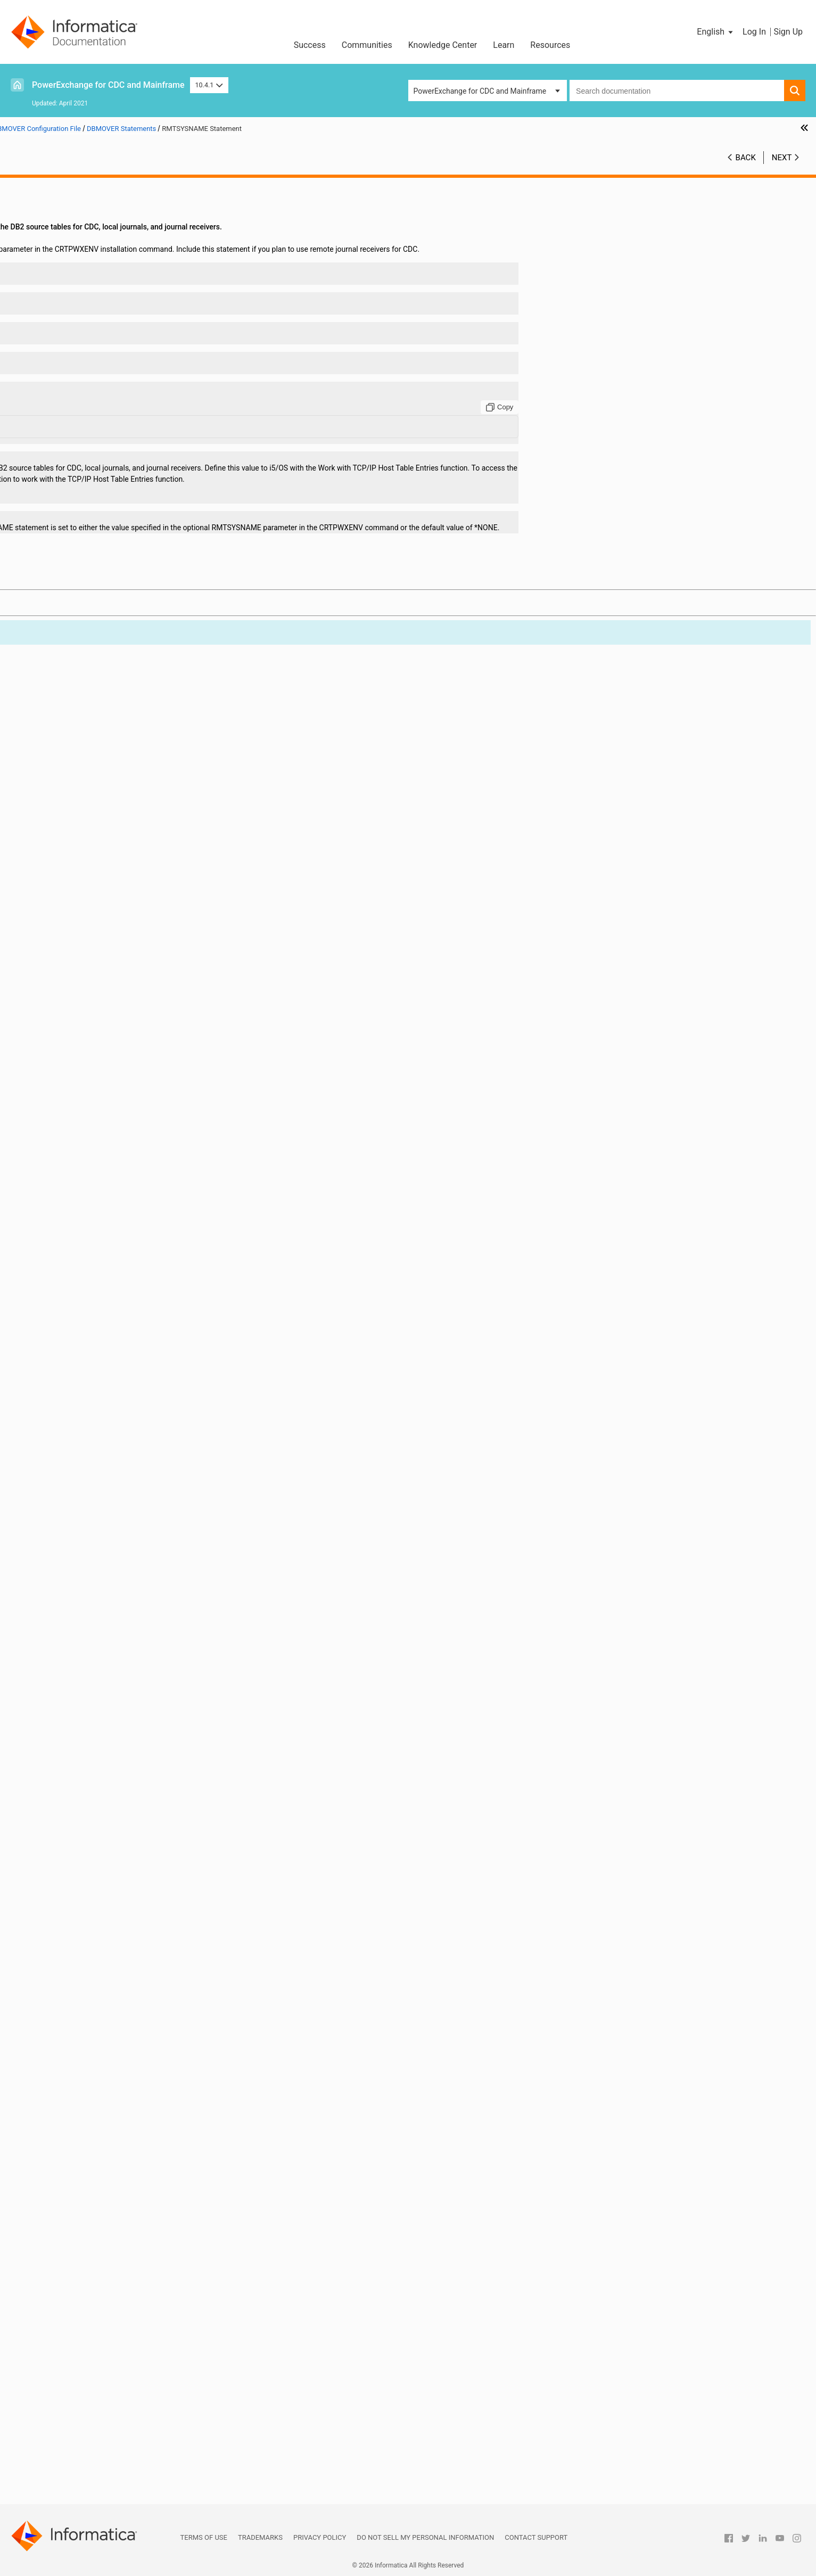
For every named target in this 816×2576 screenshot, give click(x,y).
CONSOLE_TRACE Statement (92, 676)
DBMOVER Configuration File (65, 206)
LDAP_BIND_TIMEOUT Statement (99, 1224)
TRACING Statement (78, 2219)
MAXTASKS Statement (82, 1447)
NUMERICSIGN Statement (87, 1593)
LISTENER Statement (79, 1335)
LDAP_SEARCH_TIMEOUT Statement (105, 1313)
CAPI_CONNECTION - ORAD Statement (108, 530)
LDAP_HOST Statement (83, 1246)
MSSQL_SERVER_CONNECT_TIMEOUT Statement (124, 1458)
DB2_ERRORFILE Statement (90, 765)
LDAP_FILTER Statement (85, 1235)
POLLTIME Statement (80, 1715)
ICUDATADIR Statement (83, 1134)
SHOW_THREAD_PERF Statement (100, 1894)
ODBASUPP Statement (82, 1604)
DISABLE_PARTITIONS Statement (99, 855)
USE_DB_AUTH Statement (87, 2241)
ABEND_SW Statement (82, 262)
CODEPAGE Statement (81, 620)
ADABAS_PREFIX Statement (91, 318)
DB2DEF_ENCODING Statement (96, 788)
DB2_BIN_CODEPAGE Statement (98, 754)
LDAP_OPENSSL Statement (90, 1268)
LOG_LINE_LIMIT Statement (90, 1380)
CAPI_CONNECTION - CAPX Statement (108, 486)
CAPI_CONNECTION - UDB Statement (106, 553)
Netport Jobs (39, 2364)
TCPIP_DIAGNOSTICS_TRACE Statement (111, 2118)
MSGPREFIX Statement (83, 1481)
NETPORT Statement (79, 1537)
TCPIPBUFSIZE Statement (87, 2151)
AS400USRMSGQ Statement (91, 441)
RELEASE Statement (78, 1816)
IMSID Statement (73, 1157)
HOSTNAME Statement (83, 1078)
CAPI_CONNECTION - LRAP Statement (108, 497)
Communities (367, 45)
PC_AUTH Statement (79, 1693)
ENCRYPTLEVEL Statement (89, 989)
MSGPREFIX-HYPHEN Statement (98, 1492)
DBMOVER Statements (71, 251)
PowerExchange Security (58, 2409)
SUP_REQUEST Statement (87, 2028)
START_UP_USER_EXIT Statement (100, 1984)
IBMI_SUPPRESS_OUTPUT (88, 1089)
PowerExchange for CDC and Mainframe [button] (480, 91)
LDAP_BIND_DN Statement (89, 1190)
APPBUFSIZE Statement (84, 396)
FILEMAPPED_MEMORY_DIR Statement (110, 1045)
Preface (30, 184)
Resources (550, 45)
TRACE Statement (74, 2207)
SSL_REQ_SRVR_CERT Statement (99, 1973)
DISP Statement (71, 866)
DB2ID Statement (73, 799)
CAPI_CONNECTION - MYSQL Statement (111, 519)
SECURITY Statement (80, 1850)
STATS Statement (73, 1995)
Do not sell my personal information (425, 2537)
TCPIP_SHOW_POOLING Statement (103, 2140)
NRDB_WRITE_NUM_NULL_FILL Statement (114, 1581)
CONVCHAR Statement (82, 687)
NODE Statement (72, 1548)
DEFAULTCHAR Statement (87, 832)
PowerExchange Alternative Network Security (92, 2431)
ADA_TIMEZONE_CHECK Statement (103, 285)
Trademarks (260, 2537)
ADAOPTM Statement (80, 352)
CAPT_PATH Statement (83, 586)
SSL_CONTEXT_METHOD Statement (104, 1950)
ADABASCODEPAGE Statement (95, 329)
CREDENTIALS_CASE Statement (97, 709)
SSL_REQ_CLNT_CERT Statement (99, 1961)
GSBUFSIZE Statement (82, 1067)
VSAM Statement (73, 2286)
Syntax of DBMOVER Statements (87, 240)
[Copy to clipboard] (628, 430)
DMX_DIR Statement (78, 933)
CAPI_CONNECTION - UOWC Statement (109, 564)
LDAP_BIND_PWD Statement (92, 1212)
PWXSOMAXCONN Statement (94, 1760)
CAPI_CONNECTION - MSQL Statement (109, 508)
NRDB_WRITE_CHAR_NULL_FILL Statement (116, 1570)
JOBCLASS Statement (81, 1168)
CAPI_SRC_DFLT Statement (89, 575)
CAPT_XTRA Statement (83, 598)
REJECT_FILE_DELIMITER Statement (105, 1805)
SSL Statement (69, 1917)
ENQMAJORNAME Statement (93, 1000)
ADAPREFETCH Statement (88, 363)
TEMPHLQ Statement (80, 2174)
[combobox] (677, 90)
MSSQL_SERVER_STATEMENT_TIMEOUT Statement (124, 1470)
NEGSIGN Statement (78, 1525)
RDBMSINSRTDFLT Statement (94, 1783)
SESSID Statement (75, 1883)
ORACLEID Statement (80, 1671)
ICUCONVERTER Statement (89, 1123)
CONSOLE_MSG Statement (89, 665)
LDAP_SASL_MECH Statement (94, 1291)
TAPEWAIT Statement (80, 2096)
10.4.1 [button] (209, 85)
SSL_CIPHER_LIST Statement (93, 1939)
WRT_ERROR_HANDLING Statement (104, 2319)
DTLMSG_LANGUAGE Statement (98, 955)
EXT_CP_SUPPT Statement (89, 1034)
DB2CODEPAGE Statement (88, 776)
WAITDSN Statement (79, 2297)
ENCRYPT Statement (79, 978)
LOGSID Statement (75, 1402)
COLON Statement (75, 631)
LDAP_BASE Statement (82, 1179)
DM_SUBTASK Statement (86, 888)
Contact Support (536, 2537)
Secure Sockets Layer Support (67, 2420)
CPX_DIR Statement (77, 698)
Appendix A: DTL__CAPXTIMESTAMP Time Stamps (102, 2487)
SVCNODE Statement (79, 2073)
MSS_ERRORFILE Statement (91, 1503)
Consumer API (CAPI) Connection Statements (109, 2330)
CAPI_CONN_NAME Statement (95, 463)
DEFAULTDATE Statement (86, 844)
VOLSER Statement (76, 2274)
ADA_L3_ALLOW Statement (90, 273)
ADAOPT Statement (77, 340)
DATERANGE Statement (83, 732)
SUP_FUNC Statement (81, 2017)
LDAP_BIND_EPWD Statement (94, 1201)
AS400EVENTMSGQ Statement (95, 419)
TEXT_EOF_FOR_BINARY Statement (103, 2185)
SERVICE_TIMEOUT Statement (94, 1872)
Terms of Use (203, 2537)
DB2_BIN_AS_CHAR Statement (95, 743)
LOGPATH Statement (79, 1391)
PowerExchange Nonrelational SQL (75, 2442)
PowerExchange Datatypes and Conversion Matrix (100, 2476)
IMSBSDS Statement (78, 1145)
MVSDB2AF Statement (82, 1514)
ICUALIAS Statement (78, 1101)
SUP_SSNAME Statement (86, 2040)
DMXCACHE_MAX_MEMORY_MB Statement (117, 911)
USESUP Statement (76, 2263)
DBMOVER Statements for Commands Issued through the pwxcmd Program (118, 2342)
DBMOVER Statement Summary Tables (98, 229)
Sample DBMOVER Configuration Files (96, 2353)
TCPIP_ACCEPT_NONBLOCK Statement (110, 2107)
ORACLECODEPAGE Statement (95, 1660)
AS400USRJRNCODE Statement (97, 430)
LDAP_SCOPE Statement (85, 1302)
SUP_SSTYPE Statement (85, 2051)
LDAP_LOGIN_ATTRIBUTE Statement (105, 1257)
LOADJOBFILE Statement (86, 1358)
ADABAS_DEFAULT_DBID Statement (103, 296)
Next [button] (782, 157)
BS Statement (67, 452)
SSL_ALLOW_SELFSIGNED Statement (106, 1928)
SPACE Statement (74, 1906)
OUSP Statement (72, 1682)
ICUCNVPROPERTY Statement (94, 1112)
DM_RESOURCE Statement (89, 877)
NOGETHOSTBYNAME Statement (99, 1559)
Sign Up (788, 32)
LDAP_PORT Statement (83, 1279)
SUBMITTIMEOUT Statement (92, 2006)
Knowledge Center (442, 45)
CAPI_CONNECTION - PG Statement (103, 542)
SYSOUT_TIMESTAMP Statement (99, 2084)
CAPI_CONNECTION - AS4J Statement (107, 475)
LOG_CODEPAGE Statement (90, 1369)
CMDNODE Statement (81, 609)
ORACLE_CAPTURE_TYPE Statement (105, 1637)
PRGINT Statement (76, 1749)
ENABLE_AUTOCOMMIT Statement (102, 966)
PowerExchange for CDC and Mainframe (108, 85)
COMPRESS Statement (82, 642)
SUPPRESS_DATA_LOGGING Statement (109, 2062)
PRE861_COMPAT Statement (92, 1727)
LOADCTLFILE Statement (86, 1347)
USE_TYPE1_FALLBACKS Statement (104, 2252)
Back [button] (746, 157)
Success (310, 45)
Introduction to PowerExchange (69, 195)
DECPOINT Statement (80, 821)
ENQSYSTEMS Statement (86, 1011)
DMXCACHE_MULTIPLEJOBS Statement (110, 922)
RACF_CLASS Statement (85, 1771)
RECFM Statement (75, 1794)
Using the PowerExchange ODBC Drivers (84, 2464)
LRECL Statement (73, 1425)
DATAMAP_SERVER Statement (95, 721)
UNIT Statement (71, 2230)
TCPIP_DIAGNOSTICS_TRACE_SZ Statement (118, 2129)
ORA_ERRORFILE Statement (90, 1626)
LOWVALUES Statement (84, 1414)
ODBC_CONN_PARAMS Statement (101, 1615)
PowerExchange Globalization (67, 2453)
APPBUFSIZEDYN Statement (91, 408)
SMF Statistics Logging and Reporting (80, 2397)
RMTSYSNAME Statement (87, 1838)
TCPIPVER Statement (80, 2163)
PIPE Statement (70, 1704)
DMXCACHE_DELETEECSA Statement (107, 899)
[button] (715, 32)
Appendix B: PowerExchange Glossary (80, 2498)
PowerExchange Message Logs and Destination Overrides (96, 2381)
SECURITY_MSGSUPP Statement (98, 1861)
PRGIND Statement (76, 1738)
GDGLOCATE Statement (83, 1056)
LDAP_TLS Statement (80, 1324)
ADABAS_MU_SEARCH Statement (100, 307)
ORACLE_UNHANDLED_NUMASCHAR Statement (124, 1648)
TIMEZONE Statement (81, 2196)
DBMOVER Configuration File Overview (97, 217)
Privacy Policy (319, 2537)
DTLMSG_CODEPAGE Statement (98, 944)
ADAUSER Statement (79, 385)
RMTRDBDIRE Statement (85, 1827)
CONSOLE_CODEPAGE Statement (99, 653)
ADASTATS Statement (81, 374)
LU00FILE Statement (78, 1436)
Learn (503, 45)
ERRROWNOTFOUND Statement (97, 1022)
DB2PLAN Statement (79, 810)
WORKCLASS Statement (84, 2308)
